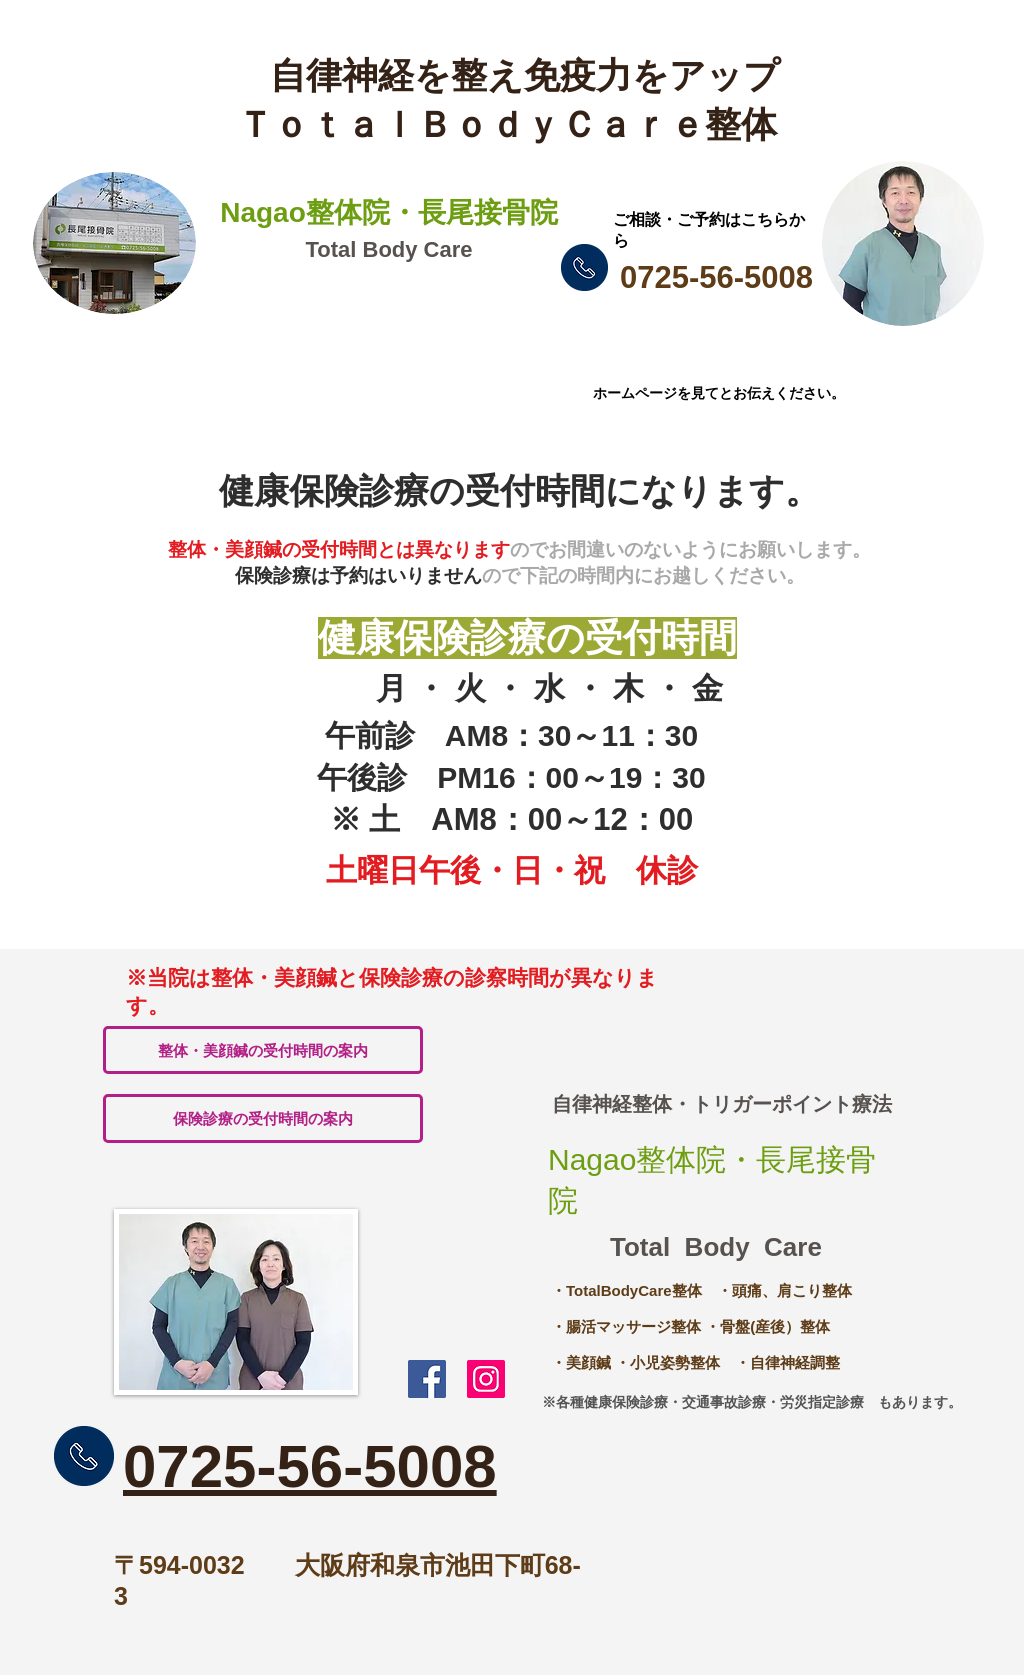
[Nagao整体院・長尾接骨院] (486, 1379)
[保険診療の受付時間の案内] (263, 1118)
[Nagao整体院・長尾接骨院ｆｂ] (427, 1379)
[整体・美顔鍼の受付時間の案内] (263, 1050)
